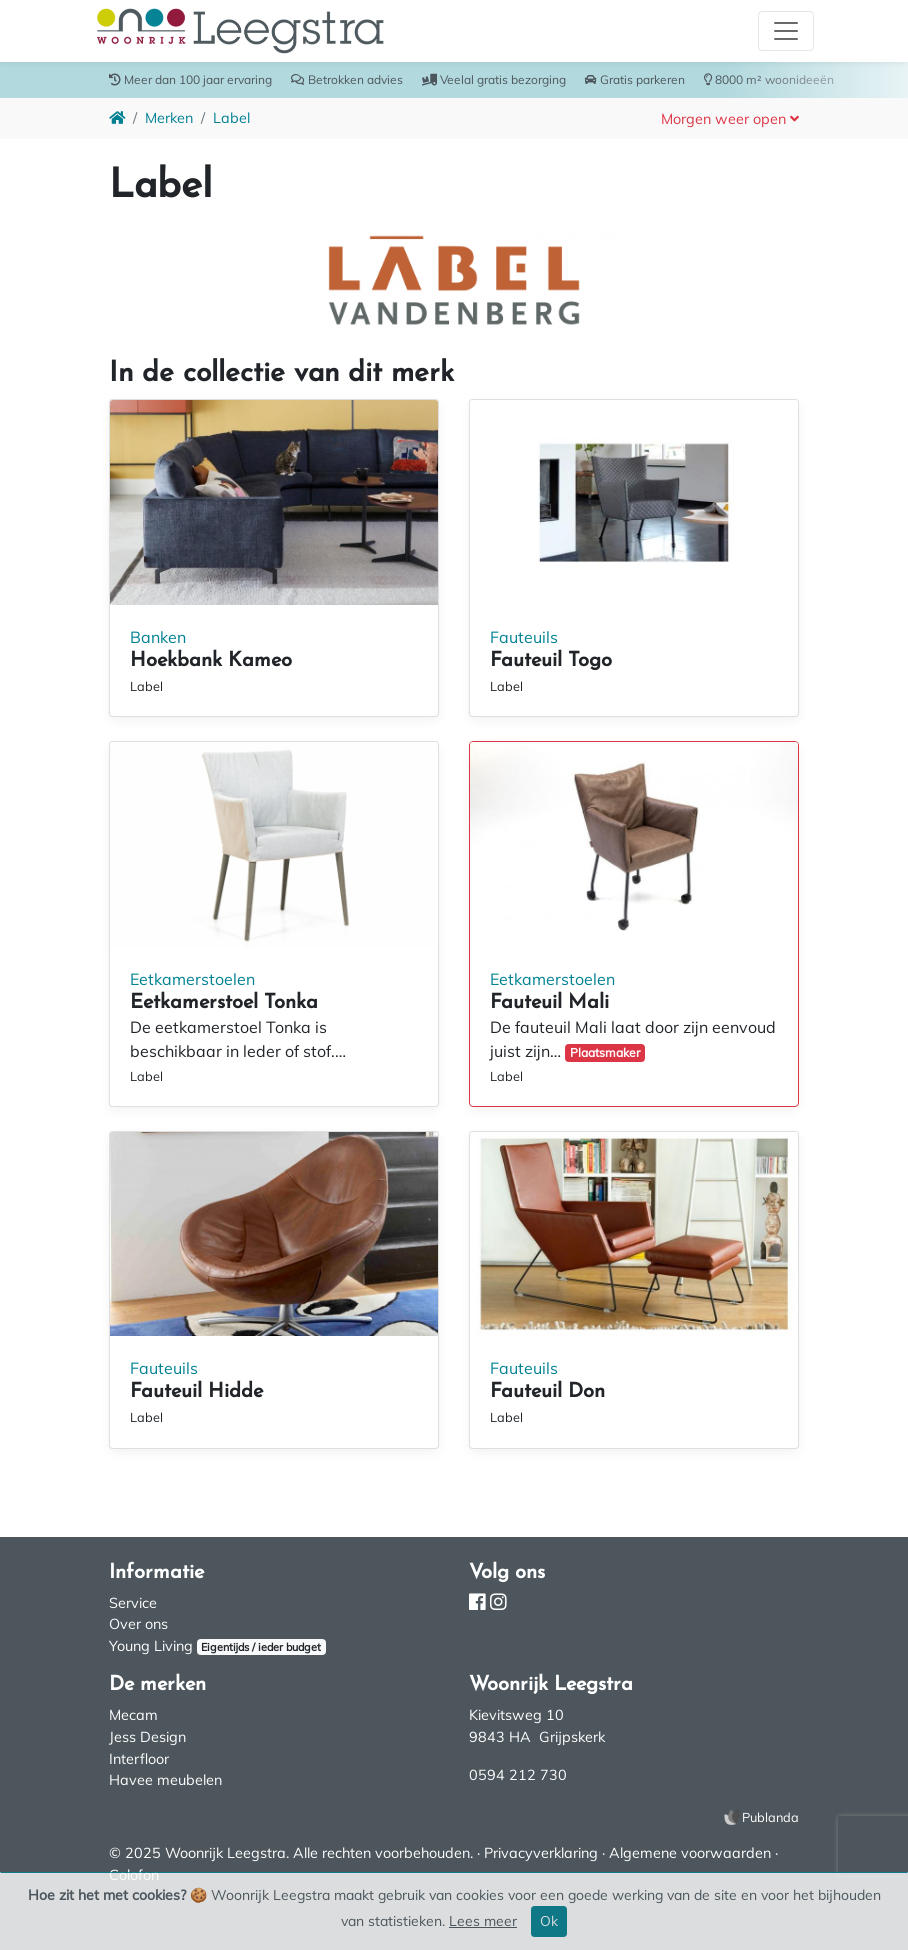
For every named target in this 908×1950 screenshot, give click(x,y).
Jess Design (147, 1737)
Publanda (770, 1817)
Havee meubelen (165, 1780)
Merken (169, 118)
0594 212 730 (518, 1775)
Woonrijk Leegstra (225, 1853)
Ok (549, 1921)
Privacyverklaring (541, 1853)
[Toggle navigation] (786, 31)
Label (231, 118)
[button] (730, 118)
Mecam (133, 1715)
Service (133, 1603)
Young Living (151, 1646)
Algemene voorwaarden (690, 1853)
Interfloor (139, 1759)
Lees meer (483, 1921)
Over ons (138, 1624)
